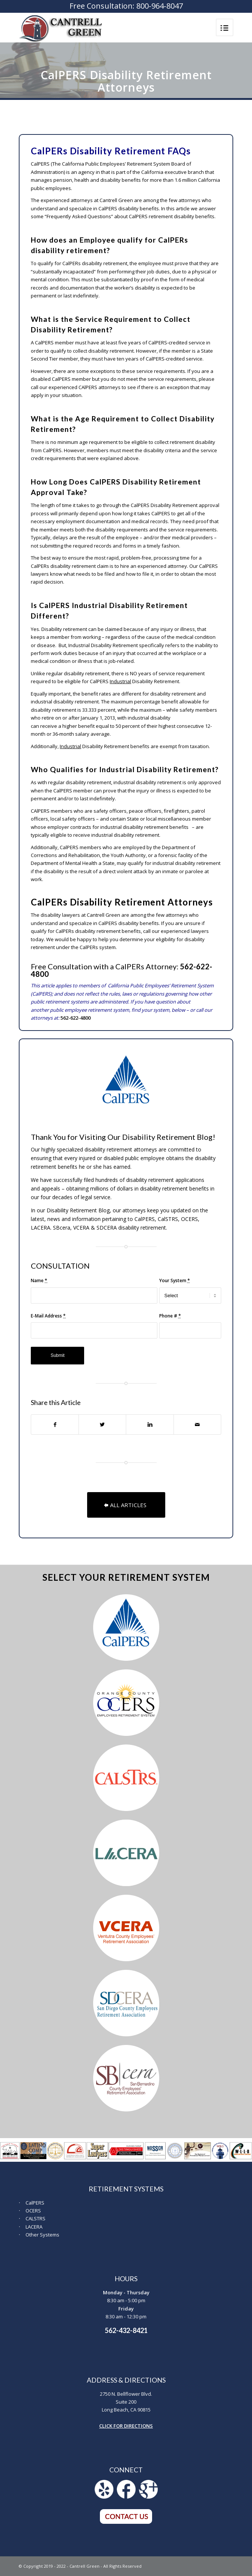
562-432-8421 (126, 2330)
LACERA (34, 2226)
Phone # (170, 1316)
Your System (174, 1280)
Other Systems (42, 2234)
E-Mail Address (48, 1316)
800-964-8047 (159, 6)
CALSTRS (35, 2218)
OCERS (33, 2210)
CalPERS (35, 2202)
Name (39, 1280)
